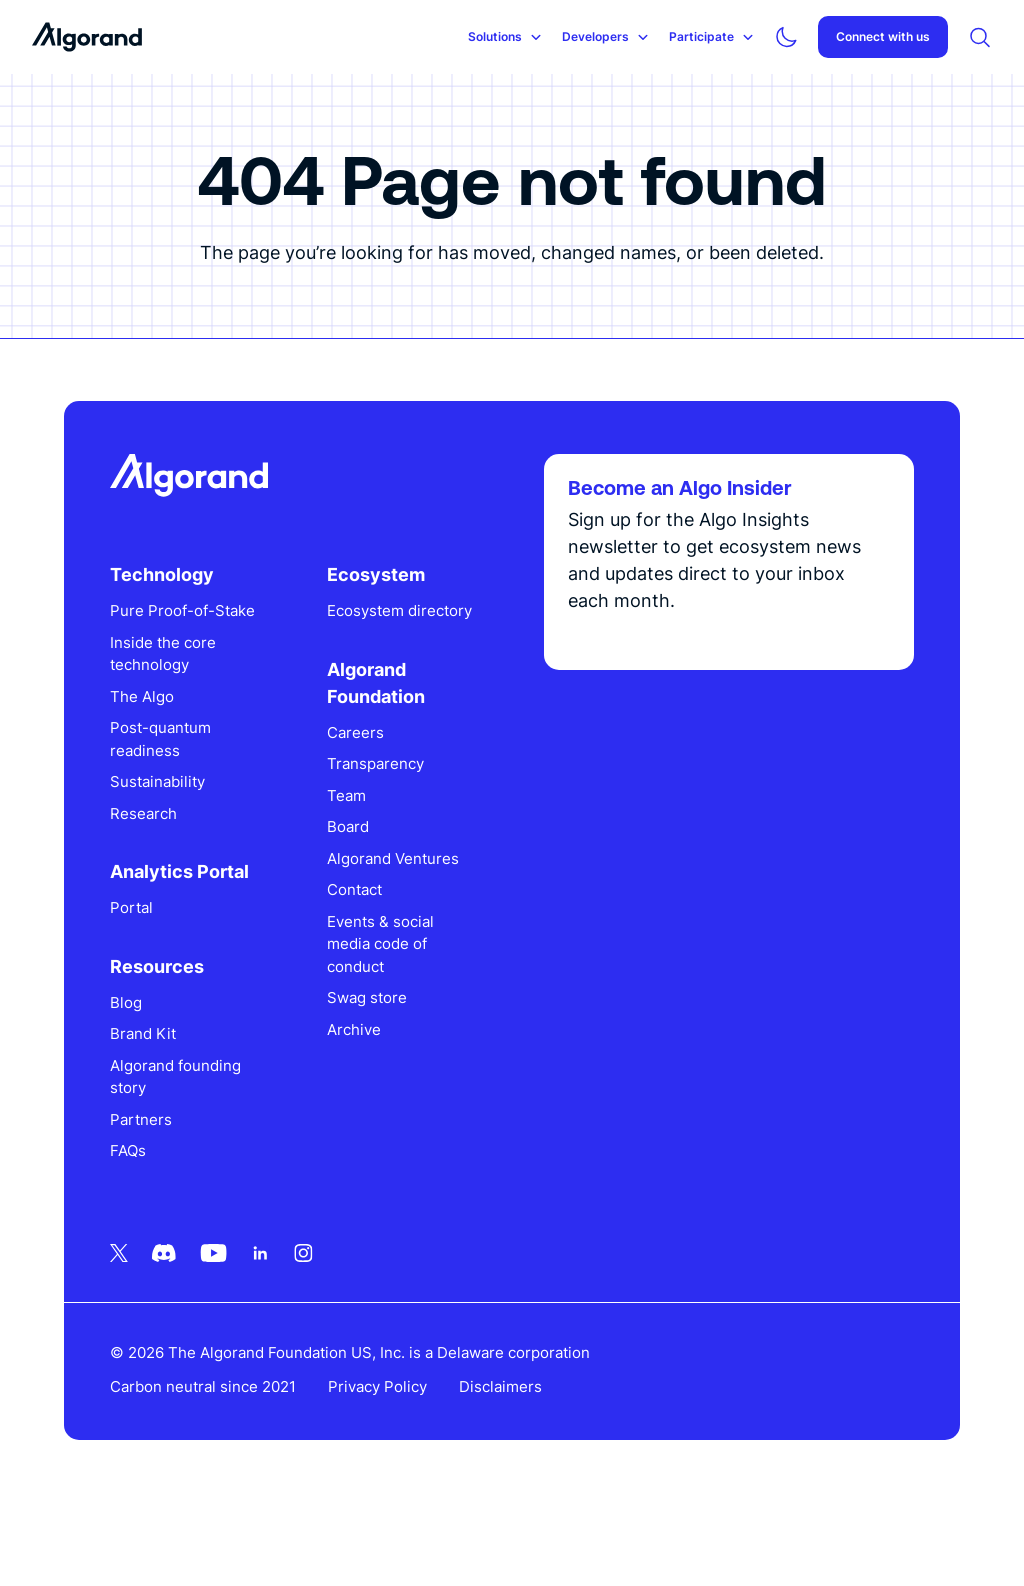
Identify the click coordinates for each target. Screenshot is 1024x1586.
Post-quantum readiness (178, 806)
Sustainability (175, 848)
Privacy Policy (395, 1453)
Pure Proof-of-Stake (180, 666)
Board (357, 893)
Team (355, 861)
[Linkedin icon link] (278, 1319)
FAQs (146, 1217)
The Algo (160, 762)
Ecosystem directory (374, 666)
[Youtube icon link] (231, 1319)
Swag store (376, 1064)
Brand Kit (161, 1100)
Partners (159, 1185)
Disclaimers (518, 1453)
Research (161, 879)
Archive (363, 1095)
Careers (364, 798)
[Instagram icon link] (321, 1319)
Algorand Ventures (402, 924)
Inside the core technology (181, 720)
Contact (363, 956)
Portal (149, 974)
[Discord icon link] (182, 1319)
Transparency (384, 830)
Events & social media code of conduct (389, 1010)
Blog (144, 1068)
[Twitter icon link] (137, 1319)
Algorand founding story (193, 1143)
